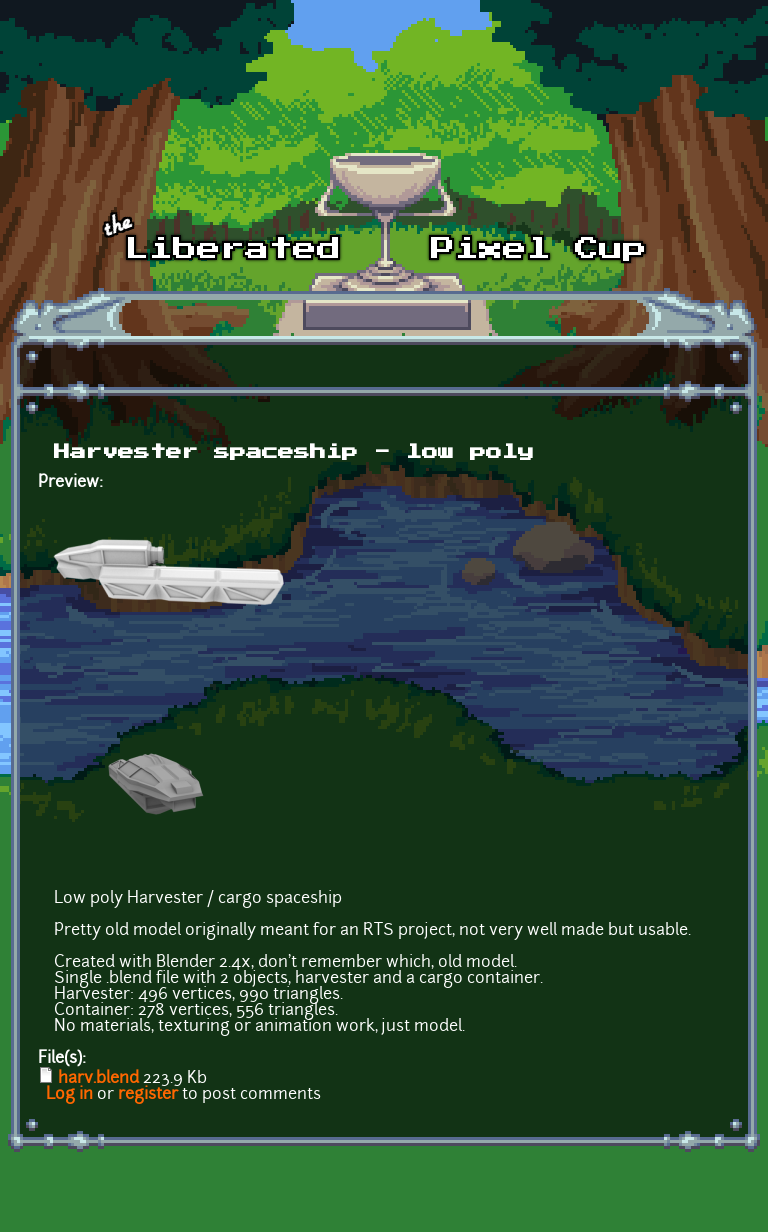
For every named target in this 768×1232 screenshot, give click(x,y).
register (148, 1095)
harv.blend (98, 1079)
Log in (69, 1095)
